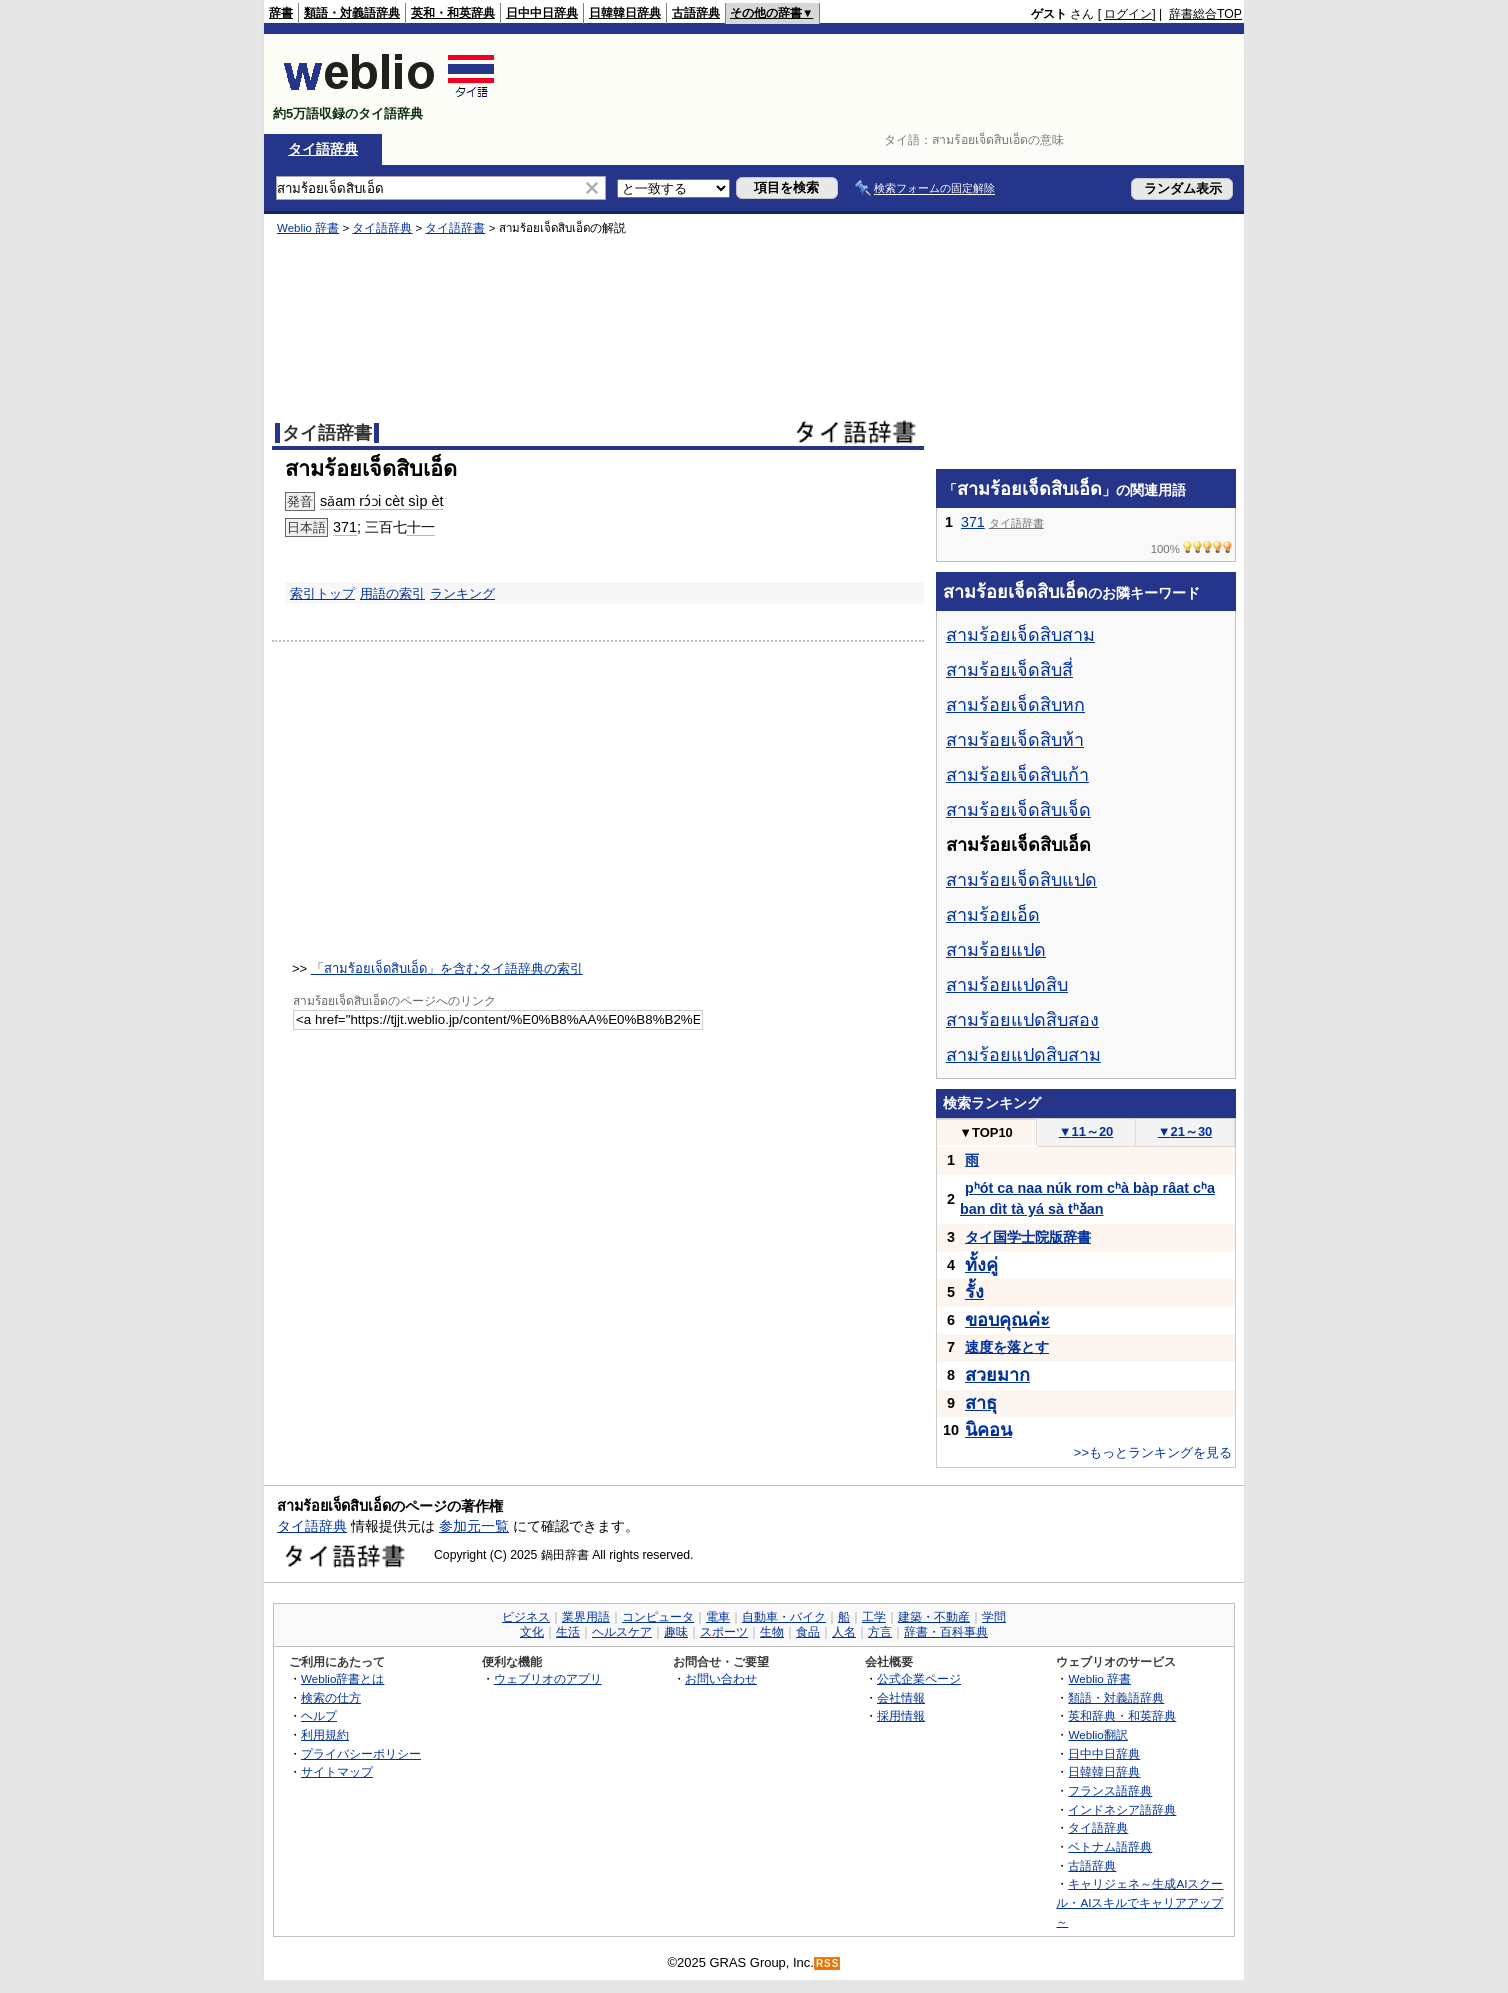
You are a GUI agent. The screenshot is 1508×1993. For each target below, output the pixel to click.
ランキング (462, 593)
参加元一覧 (474, 1526)
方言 (880, 1632)
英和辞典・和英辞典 (1122, 1715)
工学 (874, 1617)
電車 (718, 1617)
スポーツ (724, 1632)
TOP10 (986, 1132)
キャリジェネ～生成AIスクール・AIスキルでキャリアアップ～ (1139, 1902)
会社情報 (901, 1697)
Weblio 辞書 (308, 228)
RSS (828, 1963)
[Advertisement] (878, 84)
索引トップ (322, 593)
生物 (772, 1632)
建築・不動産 (934, 1617)
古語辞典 (696, 13)
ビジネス (526, 1617)
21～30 (1185, 1131)
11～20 (1086, 1131)
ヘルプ (319, 1715)
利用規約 (325, 1734)
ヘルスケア (622, 1632)
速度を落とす (1007, 1347)
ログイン (1128, 14)
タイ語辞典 (323, 149)
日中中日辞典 (542, 13)
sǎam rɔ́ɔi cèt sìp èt (381, 501)
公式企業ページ (919, 1678)
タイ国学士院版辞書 (1028, 1237)
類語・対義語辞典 (352, 13)
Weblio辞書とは (342, 1678)
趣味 (676, 1632)
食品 (808, 1632)
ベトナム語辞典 (1110, 1846)
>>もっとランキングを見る (1153, 1452)
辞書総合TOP (1205, 14)
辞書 (281, 13)
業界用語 (586, 1617)
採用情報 (901, 1715)
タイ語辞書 (455, 228)
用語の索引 (392, 593)
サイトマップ (337, 1771)
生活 (568, 1632)
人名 (844, 1632)
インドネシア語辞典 (1122, 1809)
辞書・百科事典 (946, 1632)
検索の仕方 (331, 1697)
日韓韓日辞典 (625, 13)
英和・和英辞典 (453, 13)
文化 (532, 1632)
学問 (994, 1617)
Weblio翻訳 (1097, 1734)
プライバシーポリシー (361, 1753)
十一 (421, 527)
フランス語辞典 (1110, 1790)
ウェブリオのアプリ (548, 1678)
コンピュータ (658, 1617)
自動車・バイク (784, 1617)
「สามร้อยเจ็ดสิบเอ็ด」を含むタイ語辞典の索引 (447, 968)
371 (345, 527)
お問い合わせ (721, 1678)
